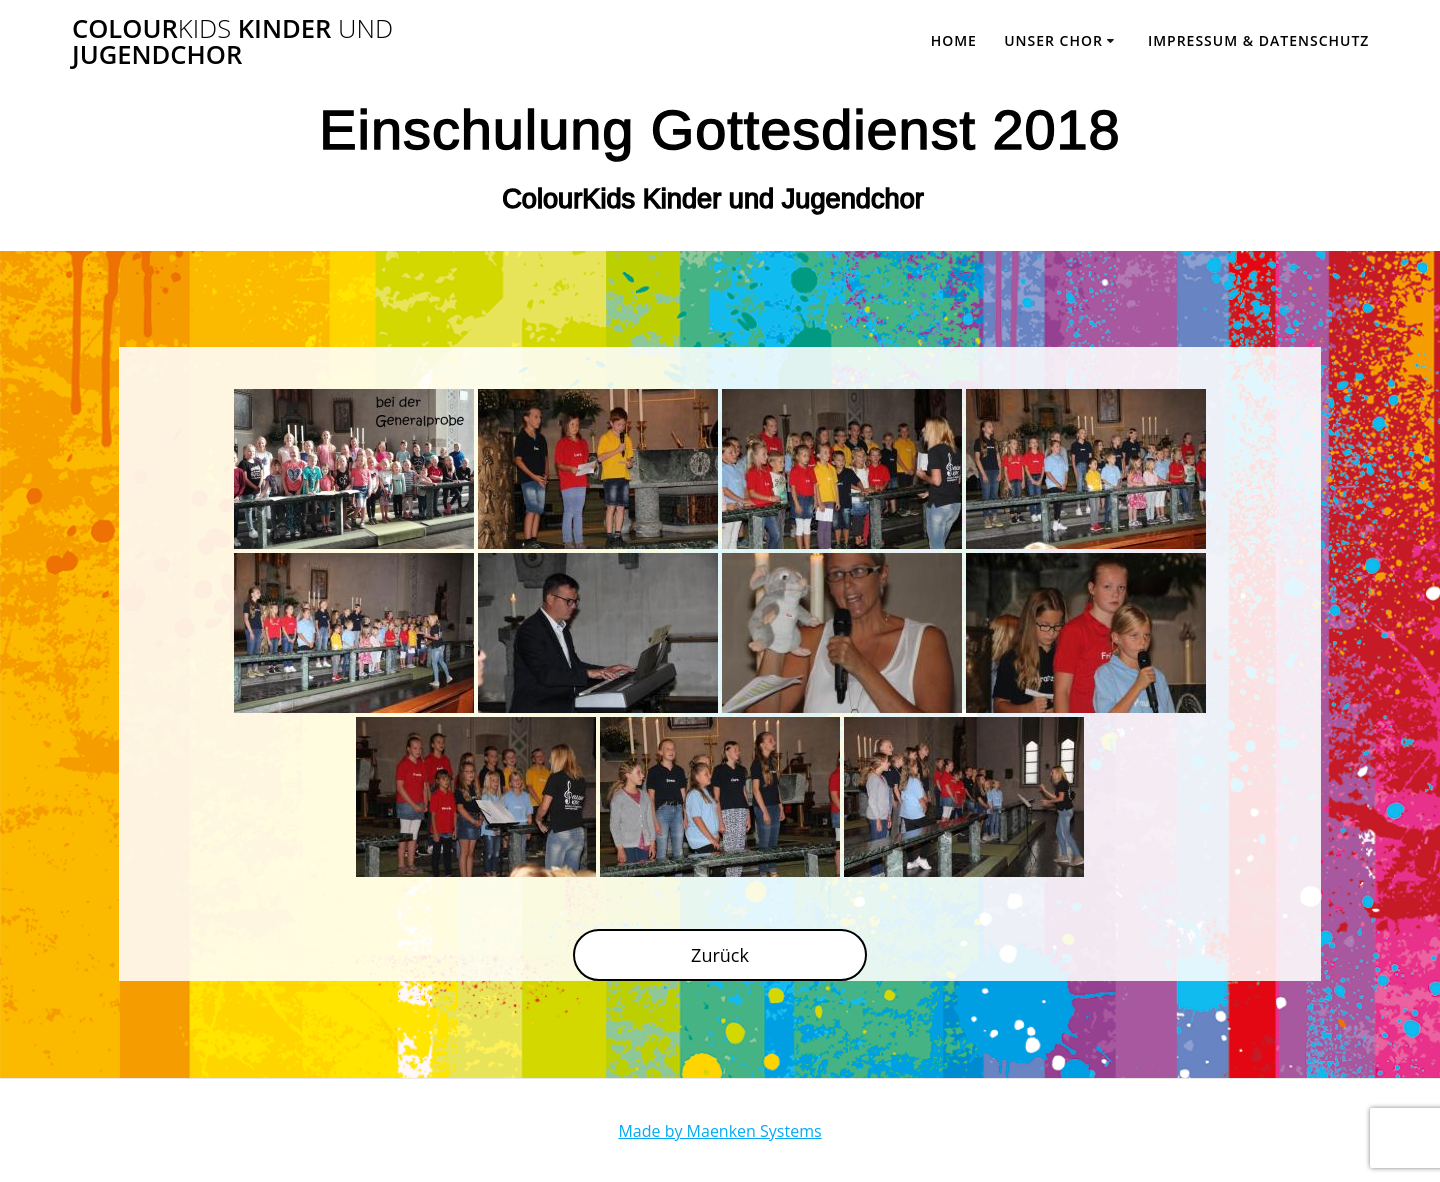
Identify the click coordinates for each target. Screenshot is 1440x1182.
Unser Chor (1053, 40)
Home (954, 40)
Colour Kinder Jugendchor (232, 41)
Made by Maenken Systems (719, 1131)
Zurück (720, 955)
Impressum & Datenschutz (1259, 40)
